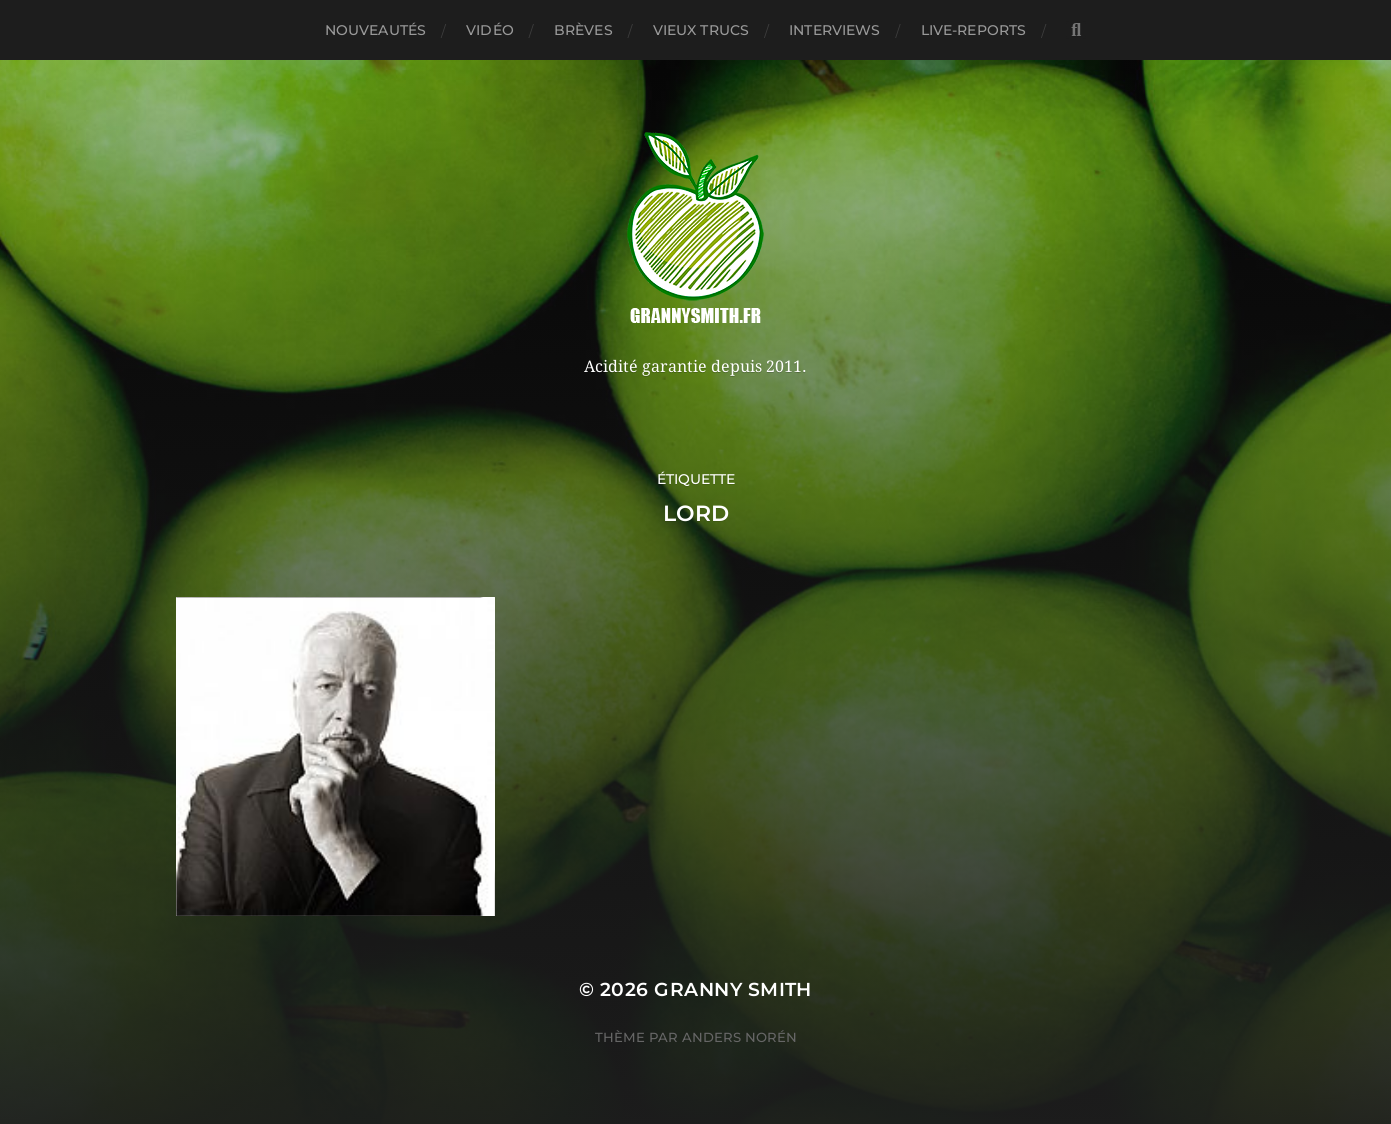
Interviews (834, 30)
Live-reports (974, 30)
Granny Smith (733, 989)
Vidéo (490, 30)
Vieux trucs (701, 30)
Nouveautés (375, 30)
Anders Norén (739, 1037)
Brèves (583, 30)
